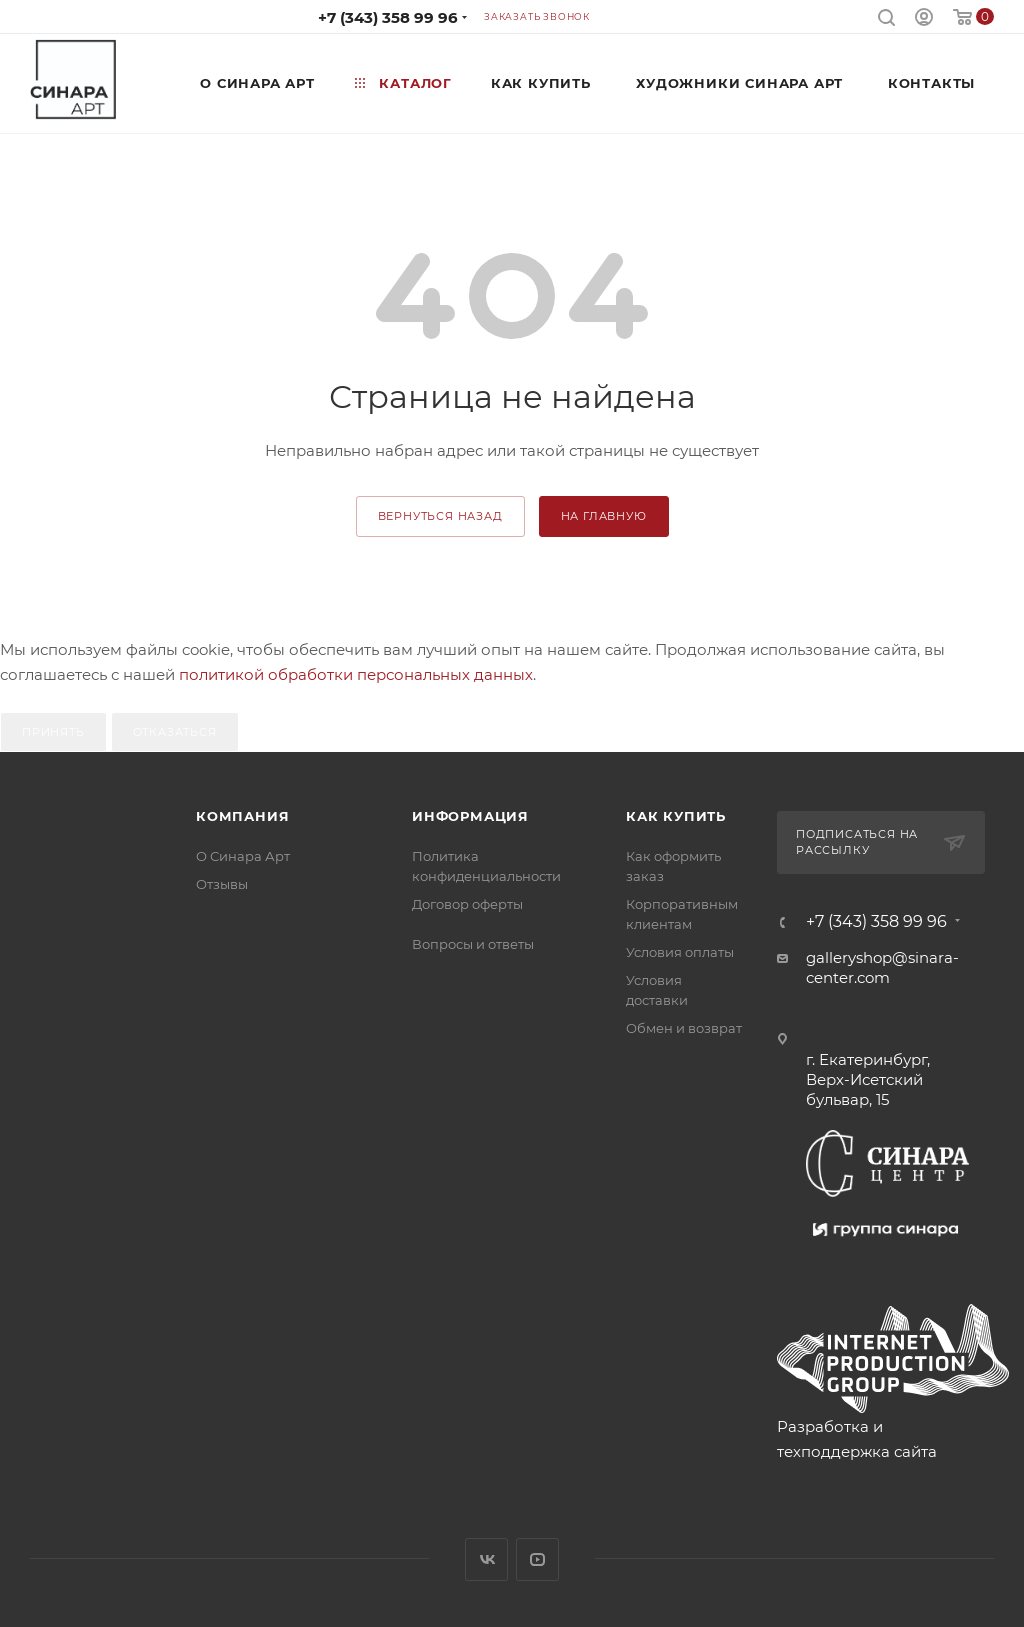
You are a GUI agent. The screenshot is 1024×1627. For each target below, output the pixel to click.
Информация (470, 816)
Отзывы (222, 884)
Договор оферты (467, 904)
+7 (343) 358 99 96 (388, 17)
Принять (53, 732)
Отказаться (175, 732)
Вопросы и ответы (473, 944)
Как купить (676, 816)
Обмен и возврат (684, 1028)
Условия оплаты (680, 952)
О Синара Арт (243, 856)
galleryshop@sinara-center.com (882, 967)
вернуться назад (440, 516)
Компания (242, 816)
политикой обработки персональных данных (356, 674)
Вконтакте (486, 1559)
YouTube (537, 1559)
